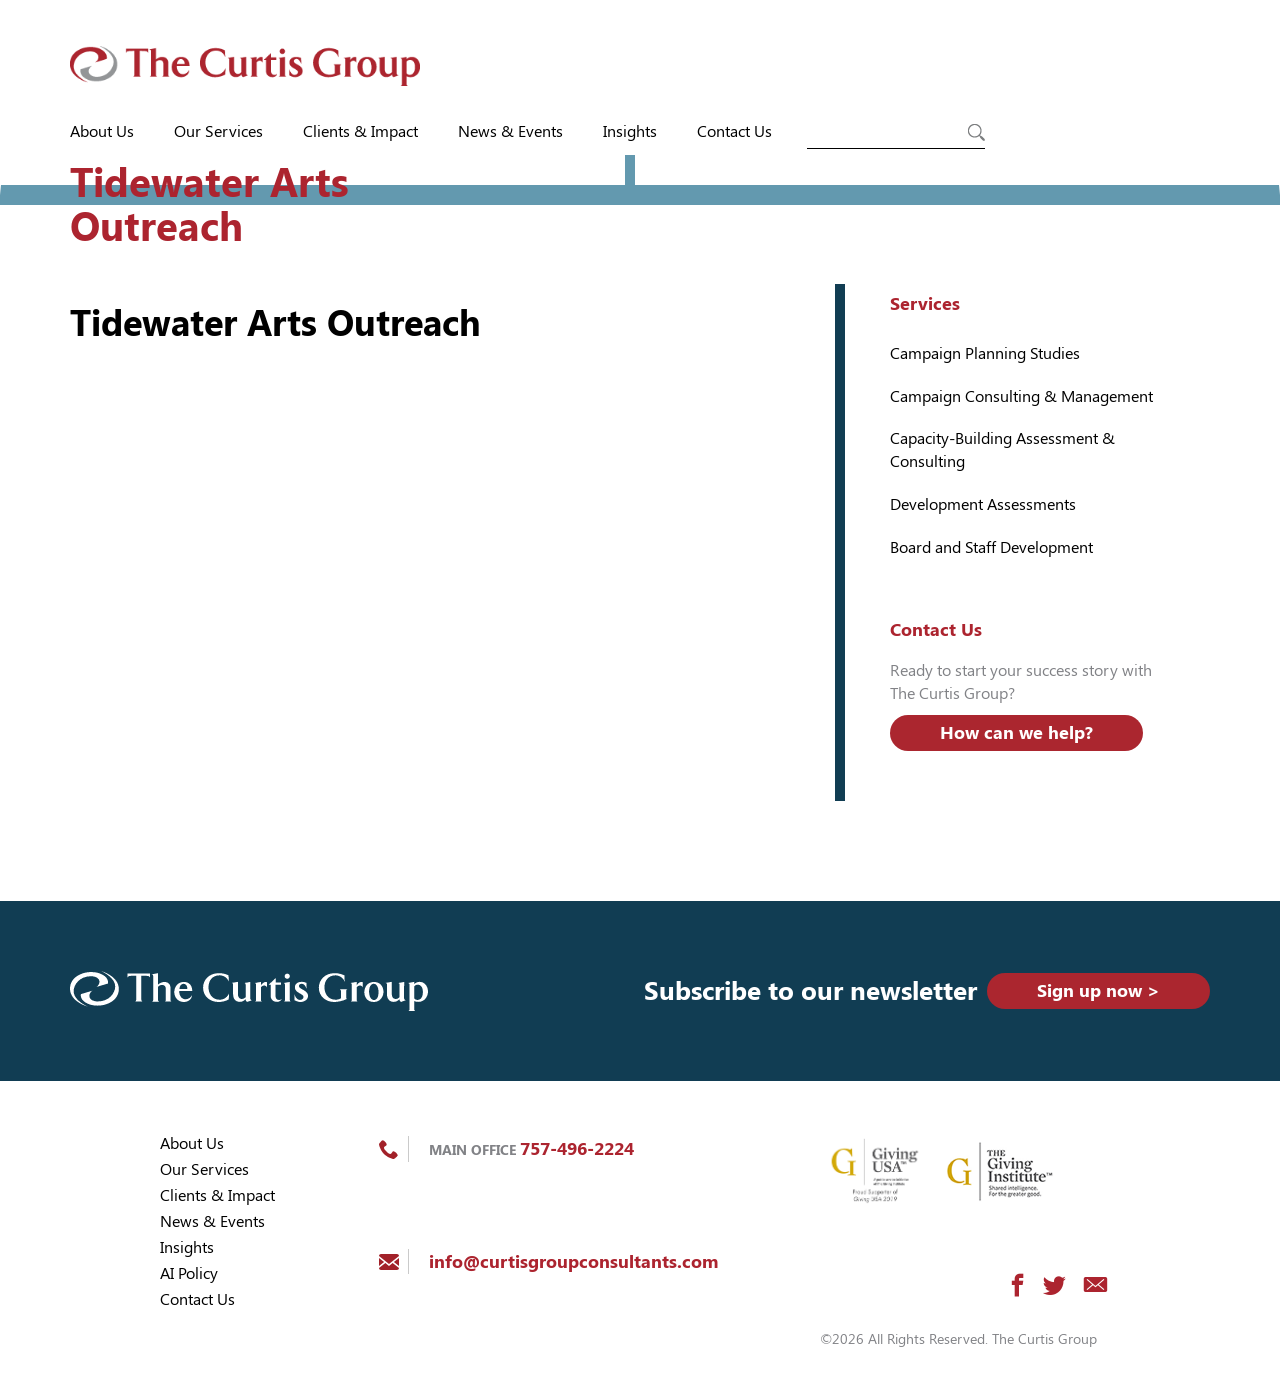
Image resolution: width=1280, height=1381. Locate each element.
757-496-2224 (577, 1148)
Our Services (218, 131)
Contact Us (734, 131)
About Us (102, 131)
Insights (630, 131)
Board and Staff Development (991, 547)
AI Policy (189, 1273)
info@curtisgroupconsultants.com (573, 1261)
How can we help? (1016, 732)
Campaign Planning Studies (985, 353)
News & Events (510, 131)
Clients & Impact (360, 131)
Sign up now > (1098, 990)
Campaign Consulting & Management (1021, 396)
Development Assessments (983, 504)
